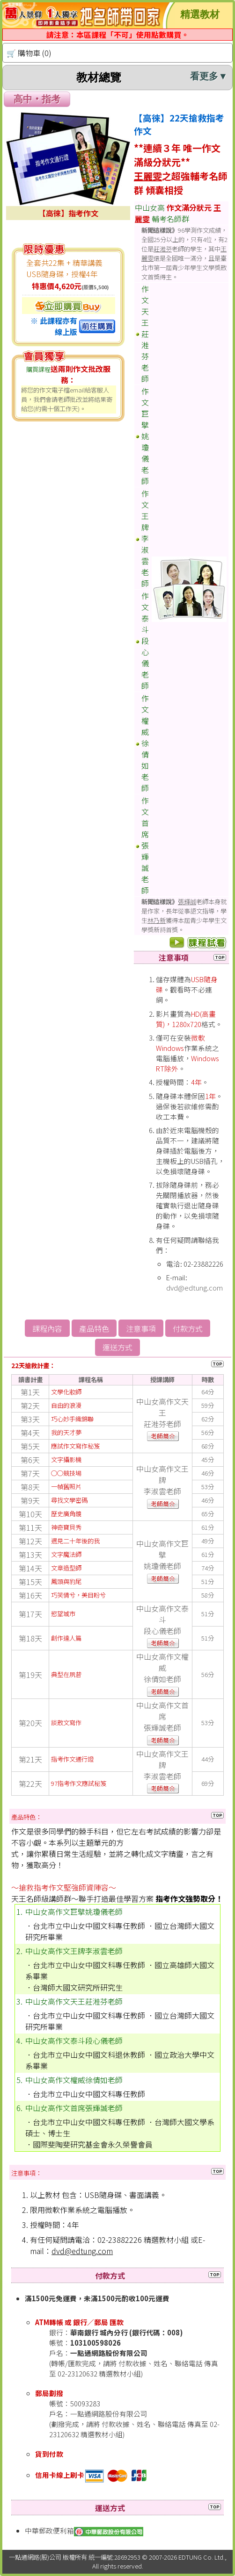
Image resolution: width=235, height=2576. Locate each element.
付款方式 (188, 1328)
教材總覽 (152, 77)
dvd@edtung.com (194, 1287)
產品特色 (94, 1328)
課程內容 (47, 1328)
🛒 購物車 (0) (29, 52)
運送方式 (117, 1347)
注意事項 (141, 1328)
